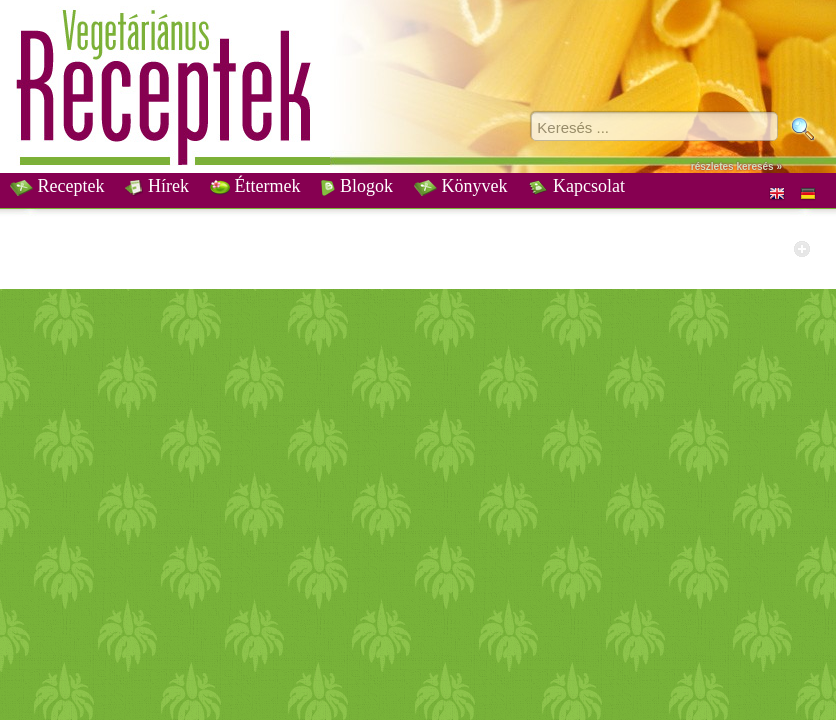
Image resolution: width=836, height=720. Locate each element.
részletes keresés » (736, 166)
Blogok (357, 186)
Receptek (57, 186)
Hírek (156, 186)
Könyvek (461, 186)
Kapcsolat (576, 186)
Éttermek (255, 186)
